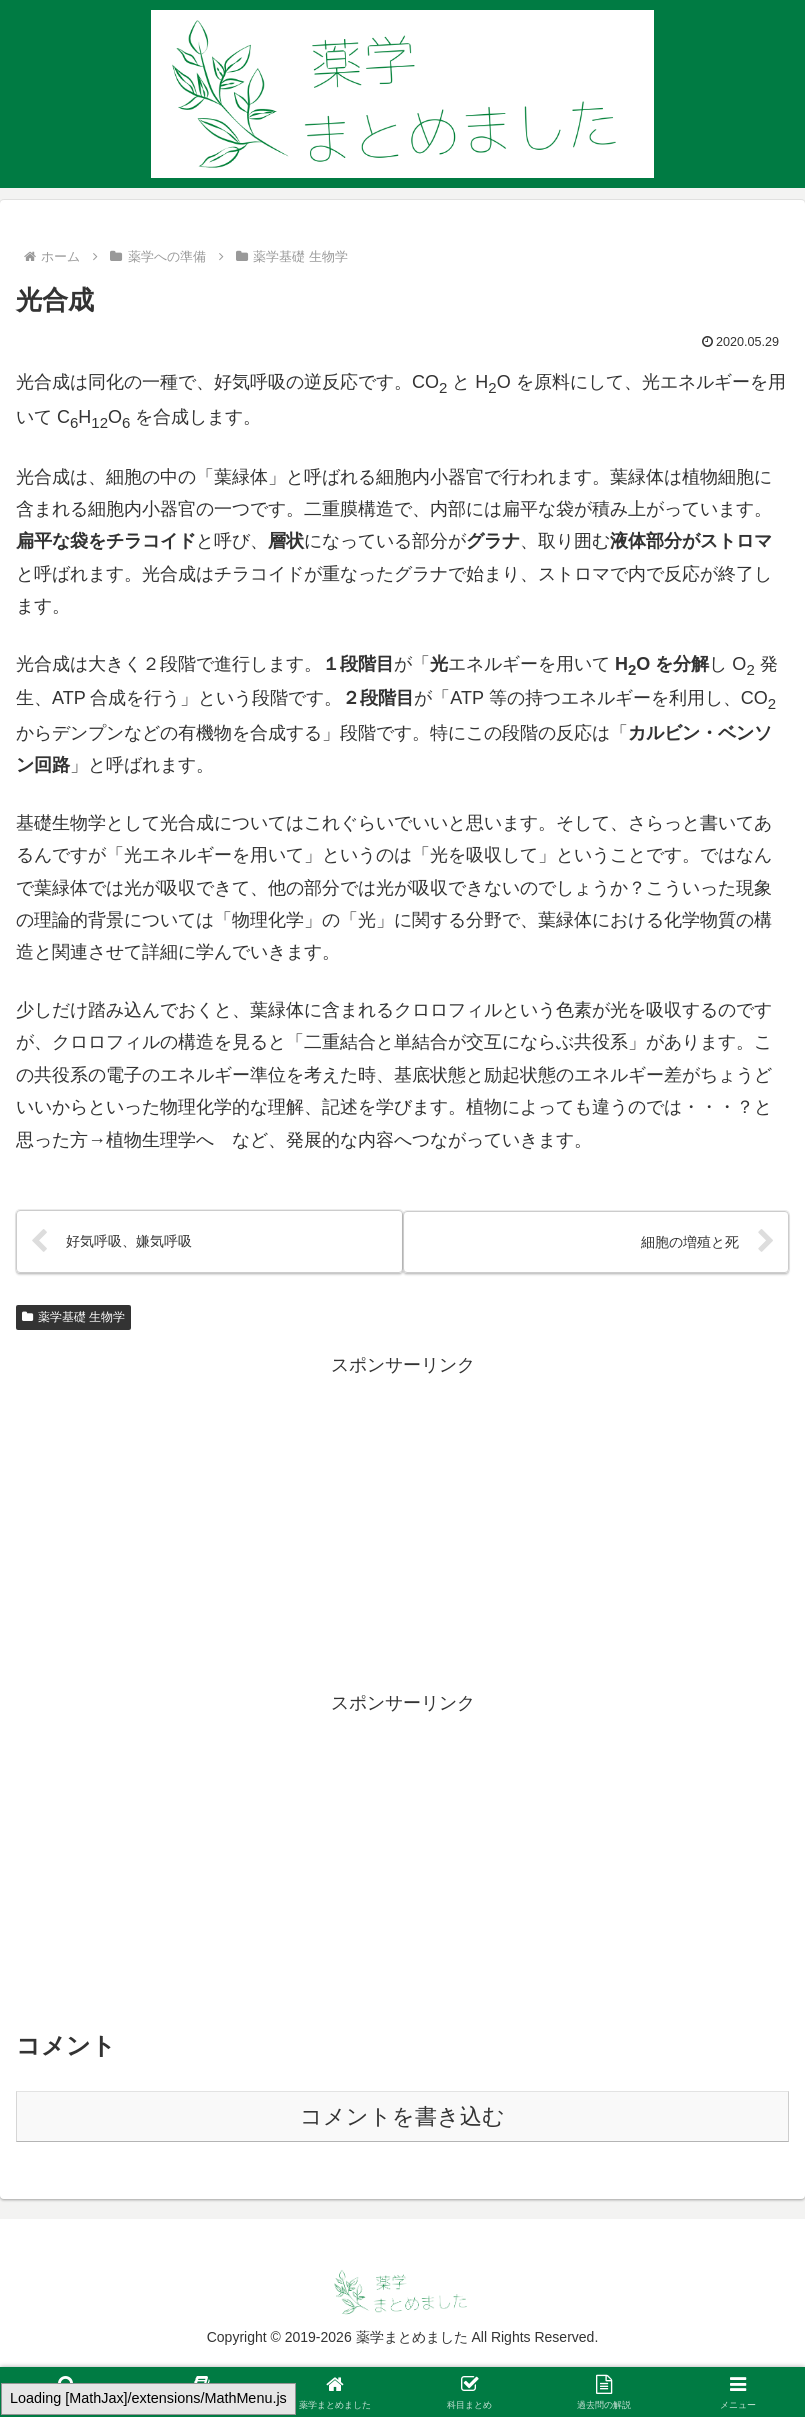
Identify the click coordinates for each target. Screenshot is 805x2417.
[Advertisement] (402, 1522)
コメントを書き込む (402, 2117)
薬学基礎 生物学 (73, 1317)
